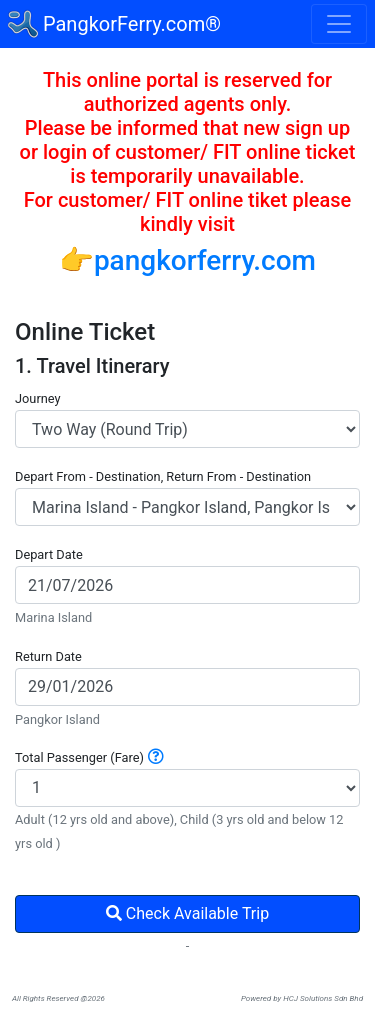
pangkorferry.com (205, 260)
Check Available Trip (187, 913)
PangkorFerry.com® (114, 24)
